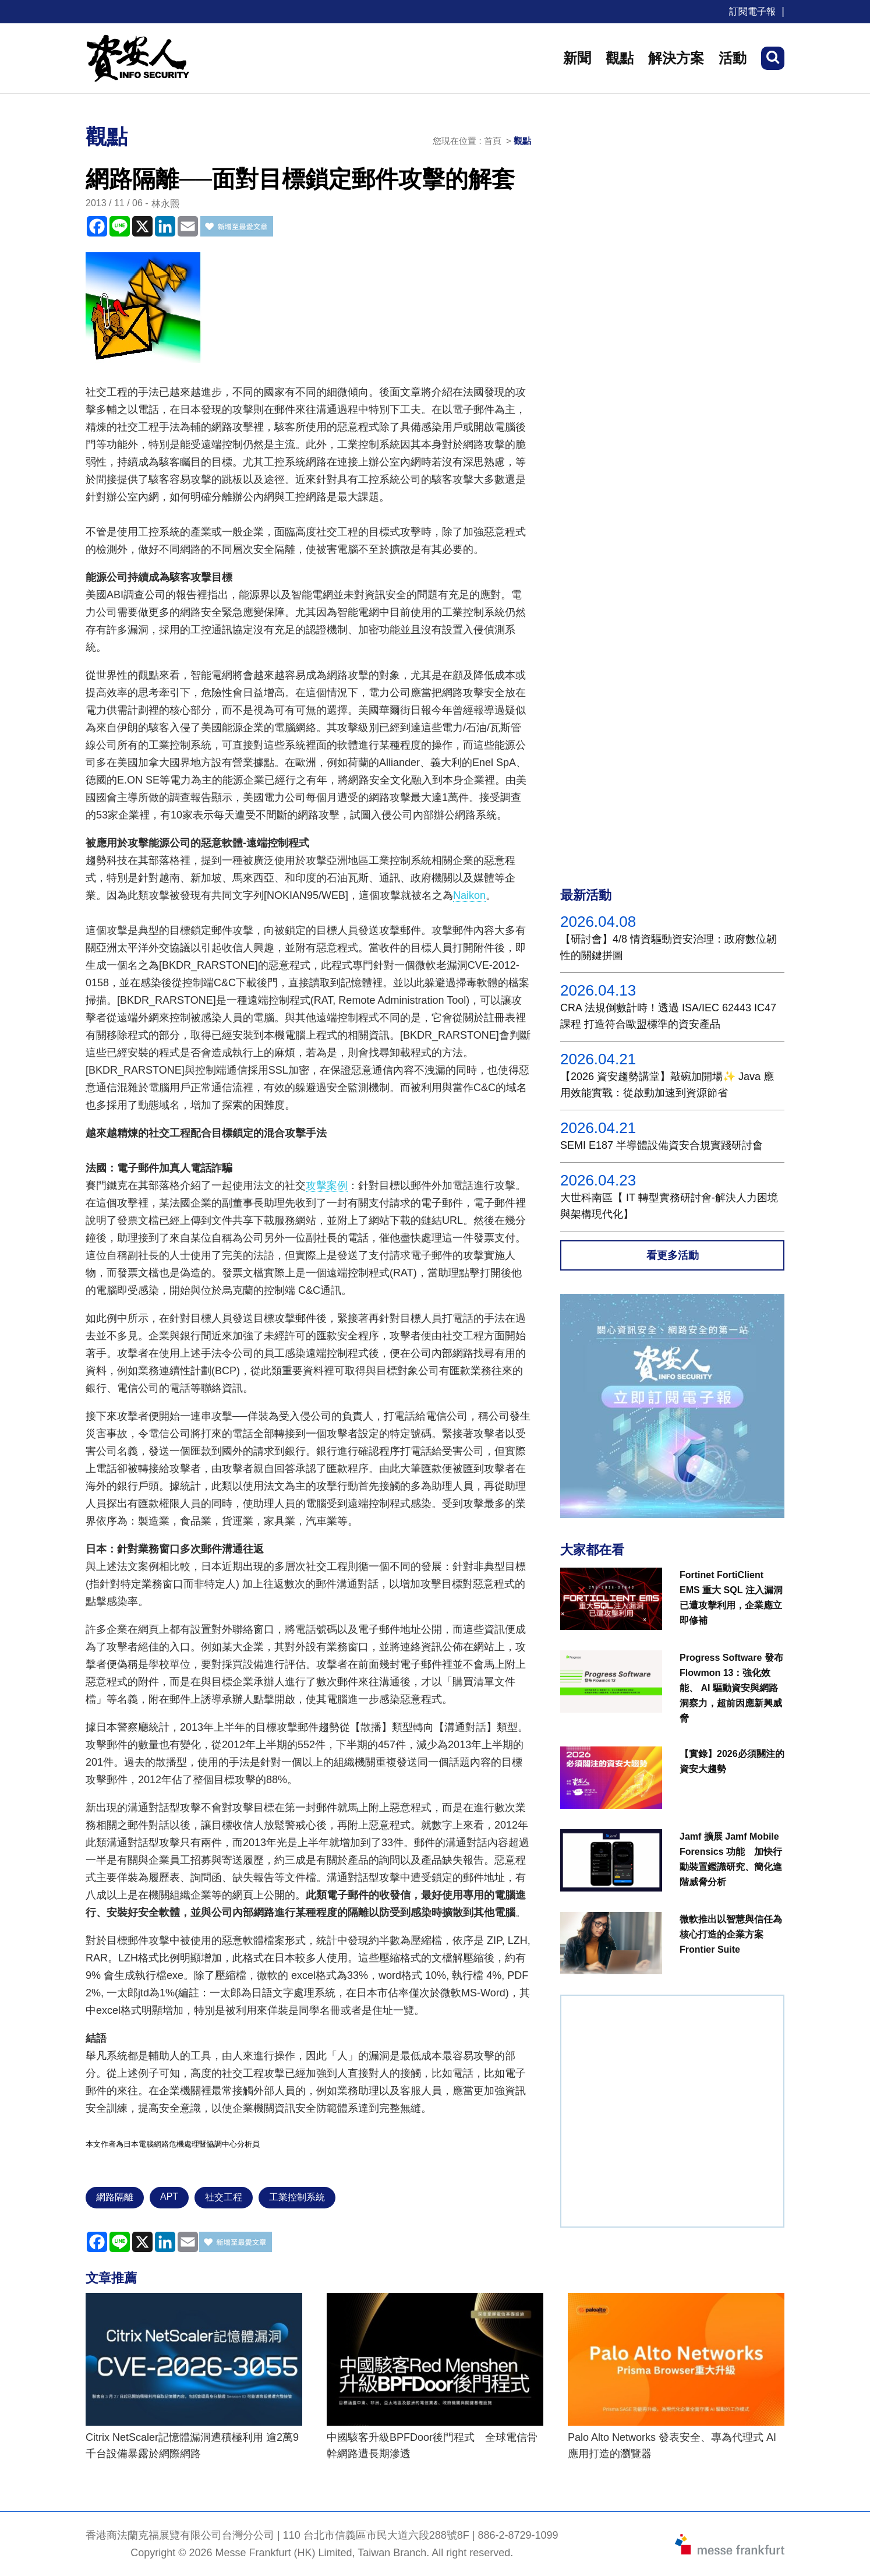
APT (169, 2196)
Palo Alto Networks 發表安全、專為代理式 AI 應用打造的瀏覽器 (672, 2445)
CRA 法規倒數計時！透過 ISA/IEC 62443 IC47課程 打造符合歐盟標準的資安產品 (668, 1016)
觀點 (620, 58)
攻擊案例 (327, 1185)
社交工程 (223, 2197)
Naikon (469, 895)
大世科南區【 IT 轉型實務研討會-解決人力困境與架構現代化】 (669, 1206)
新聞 (577, 58)
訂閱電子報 (752, 11)
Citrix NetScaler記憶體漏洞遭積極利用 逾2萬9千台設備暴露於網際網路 (192, 2445)
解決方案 (676, 58)
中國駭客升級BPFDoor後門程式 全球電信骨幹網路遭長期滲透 (432, 2445)
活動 (733, 58)
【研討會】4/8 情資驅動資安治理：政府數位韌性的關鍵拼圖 (668, 947)
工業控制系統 (297, 2197)
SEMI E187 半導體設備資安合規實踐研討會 (661, 1145)
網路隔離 (114, 2197)
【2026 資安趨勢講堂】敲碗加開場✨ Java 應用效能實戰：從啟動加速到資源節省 (667, 1085)
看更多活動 (672, 1255)
